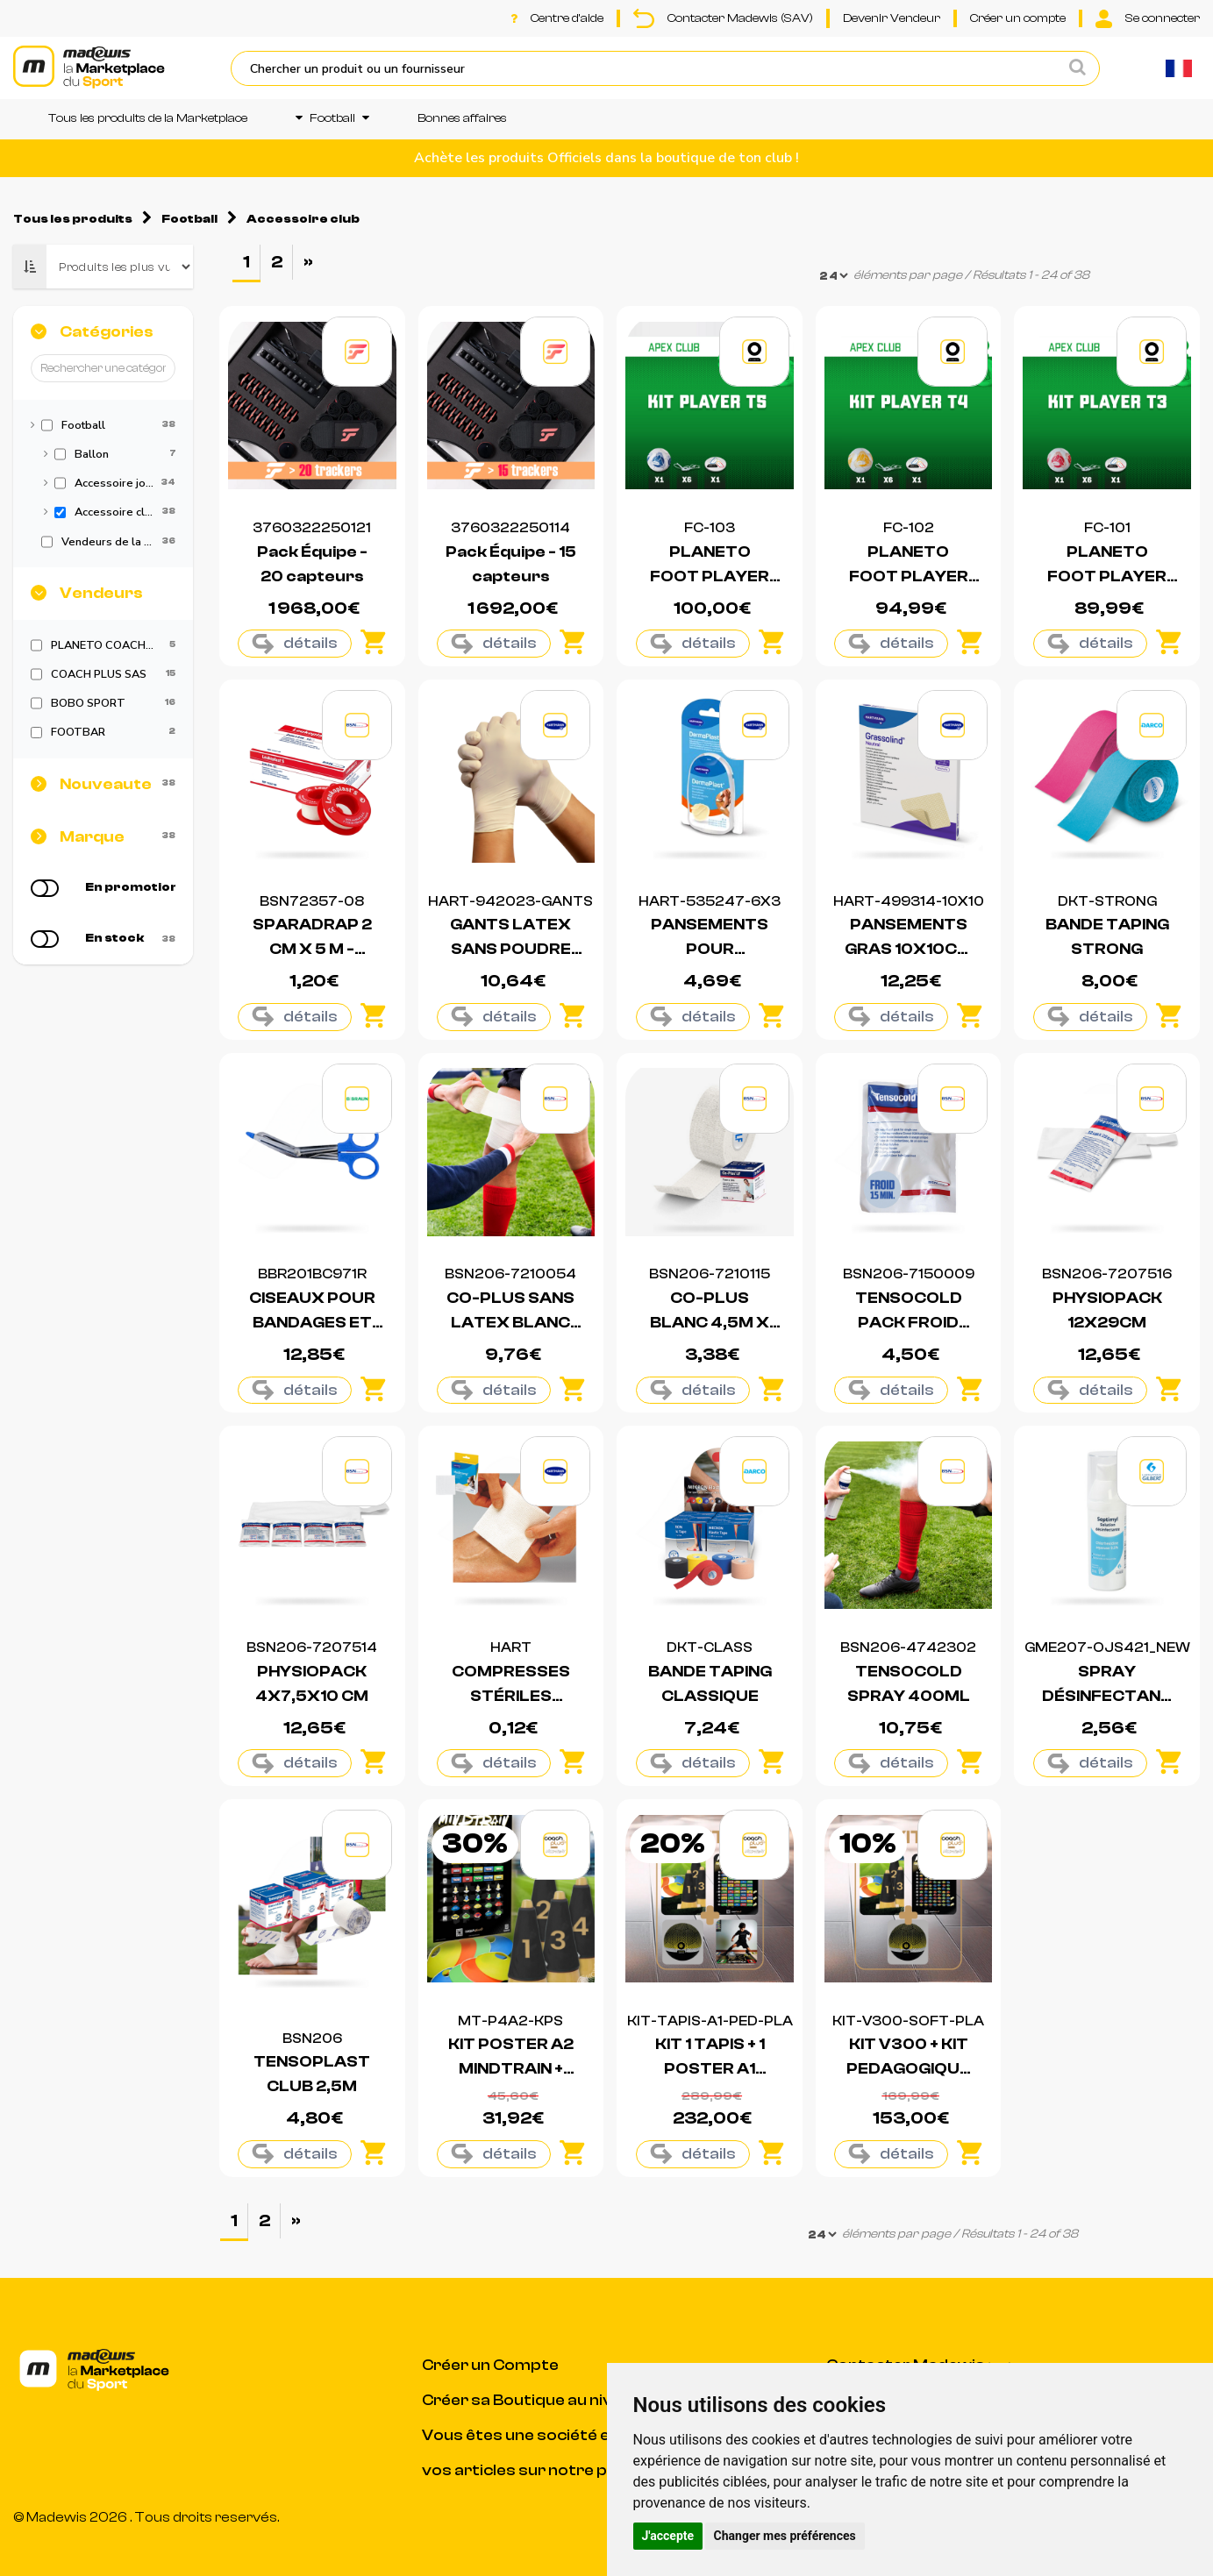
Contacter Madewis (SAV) (723, 18)
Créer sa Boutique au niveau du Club (562, 2400)
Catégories (106, 332)
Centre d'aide (556, 18)
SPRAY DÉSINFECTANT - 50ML (1107, 1696)
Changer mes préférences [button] (785, 2536)
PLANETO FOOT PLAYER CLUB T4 (908, 576)
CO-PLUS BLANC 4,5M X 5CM (709, 1322)
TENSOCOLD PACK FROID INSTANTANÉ (908, 1322)
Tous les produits (72, 219)
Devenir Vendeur (891, 18)
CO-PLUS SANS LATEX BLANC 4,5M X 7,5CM (510, 1322)
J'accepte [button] (668, 2536)
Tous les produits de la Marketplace (147, 118)
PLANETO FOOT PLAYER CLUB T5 (709, 576)
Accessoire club (303, 219)
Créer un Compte (490, 2365)
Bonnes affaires (462, 118)
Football (332, 118)
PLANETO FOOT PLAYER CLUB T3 (1107, 576)
